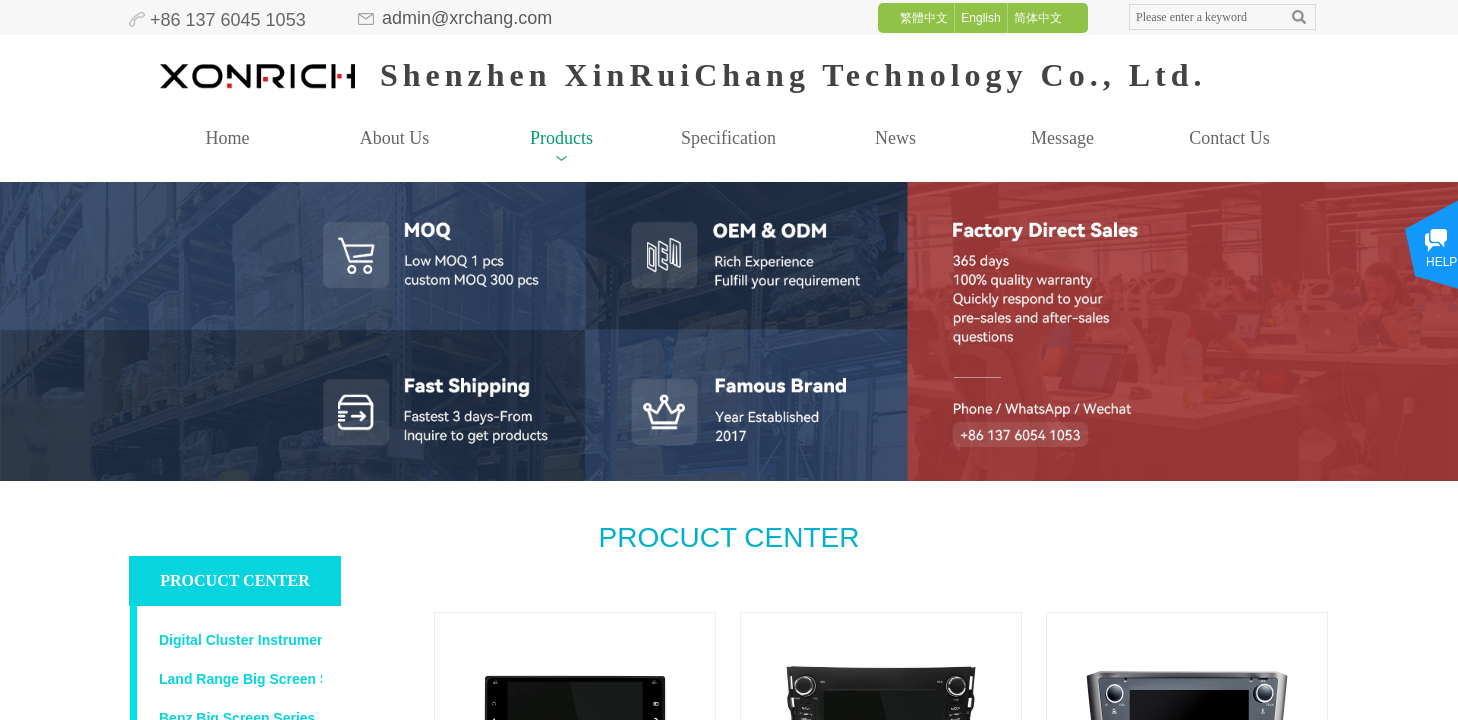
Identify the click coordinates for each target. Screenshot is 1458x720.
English (980, 18)
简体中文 (1038, 18)
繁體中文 (924, 18)
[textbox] (1204, 17)
